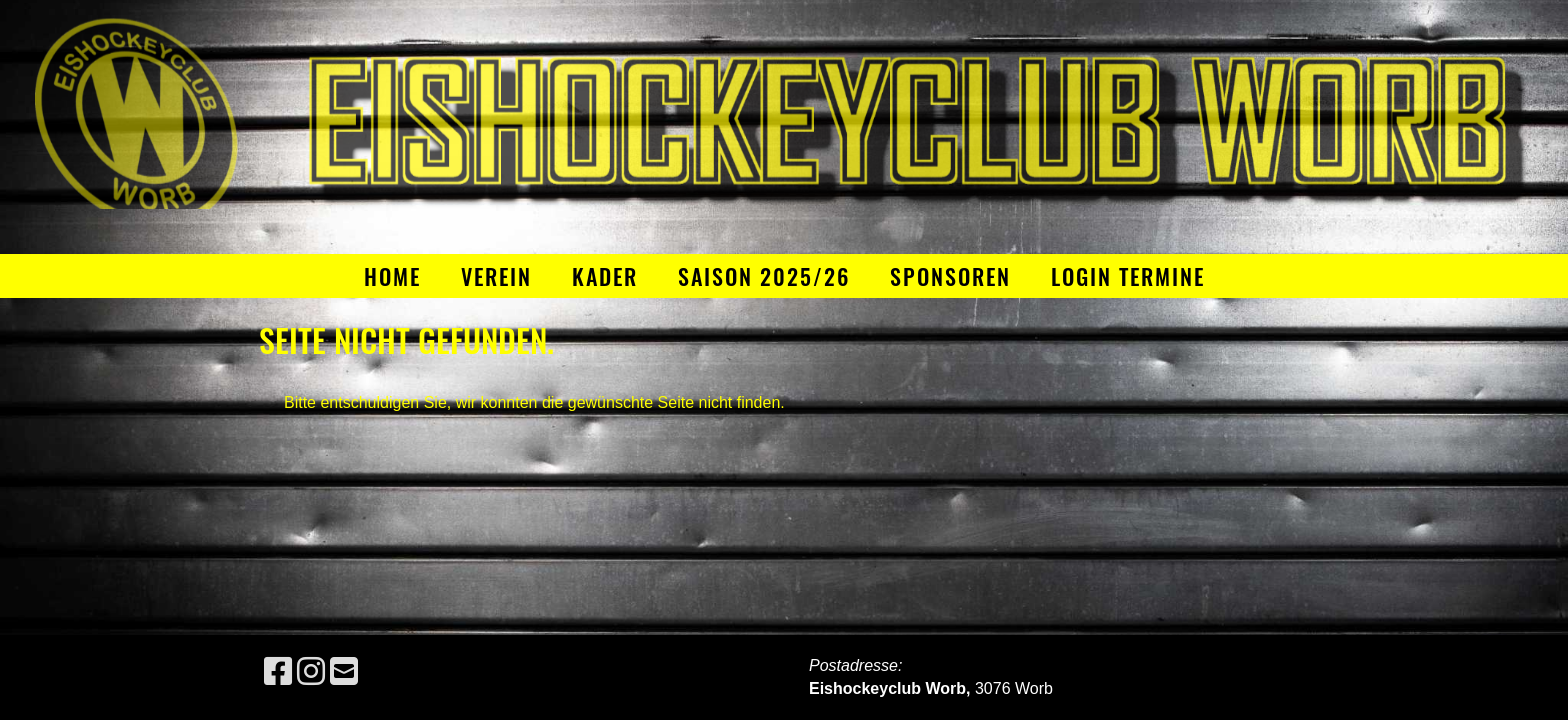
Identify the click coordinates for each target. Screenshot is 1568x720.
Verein (496, 276)
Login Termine (1128, 276)
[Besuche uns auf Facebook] (278, 672)
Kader (605, 276)
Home (392, 276)
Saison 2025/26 (764, 276)
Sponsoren (950, 276)
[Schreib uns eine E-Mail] (344, 672)
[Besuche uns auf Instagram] (311, 672)
